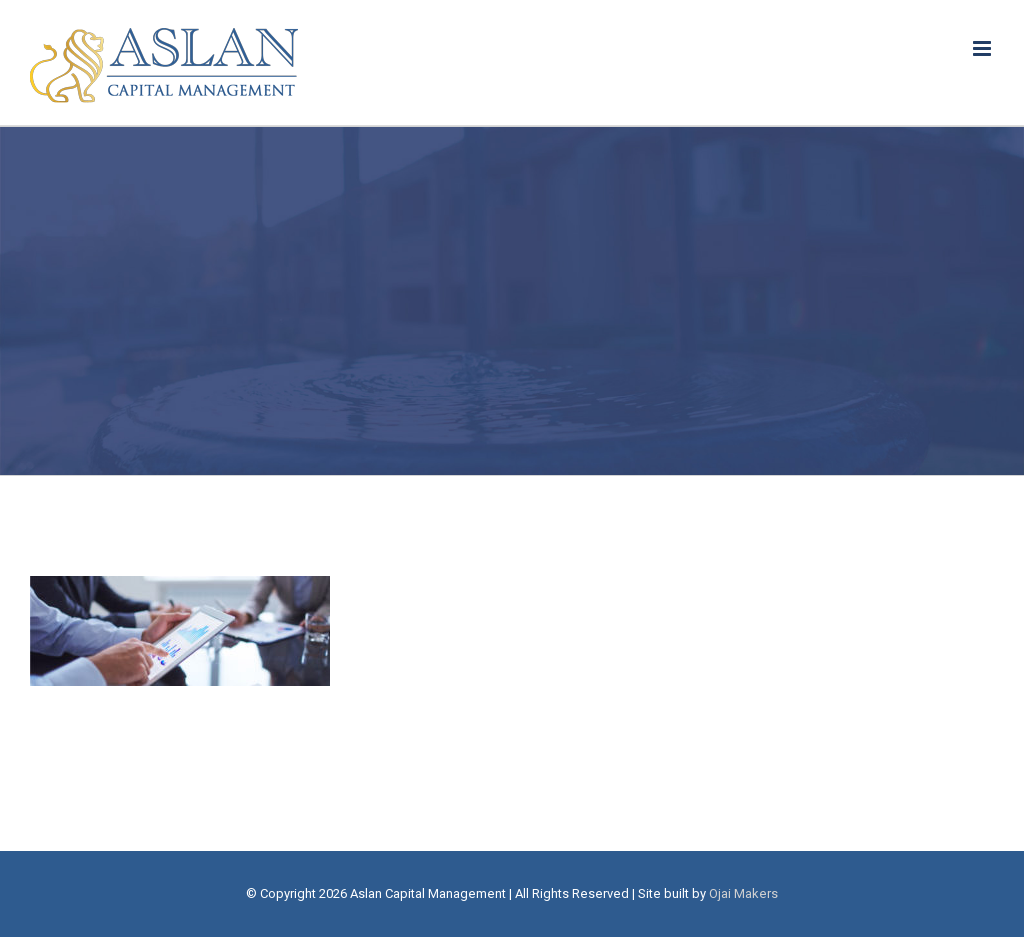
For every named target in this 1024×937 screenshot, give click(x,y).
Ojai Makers (743, 893)
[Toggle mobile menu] (983, 48)
